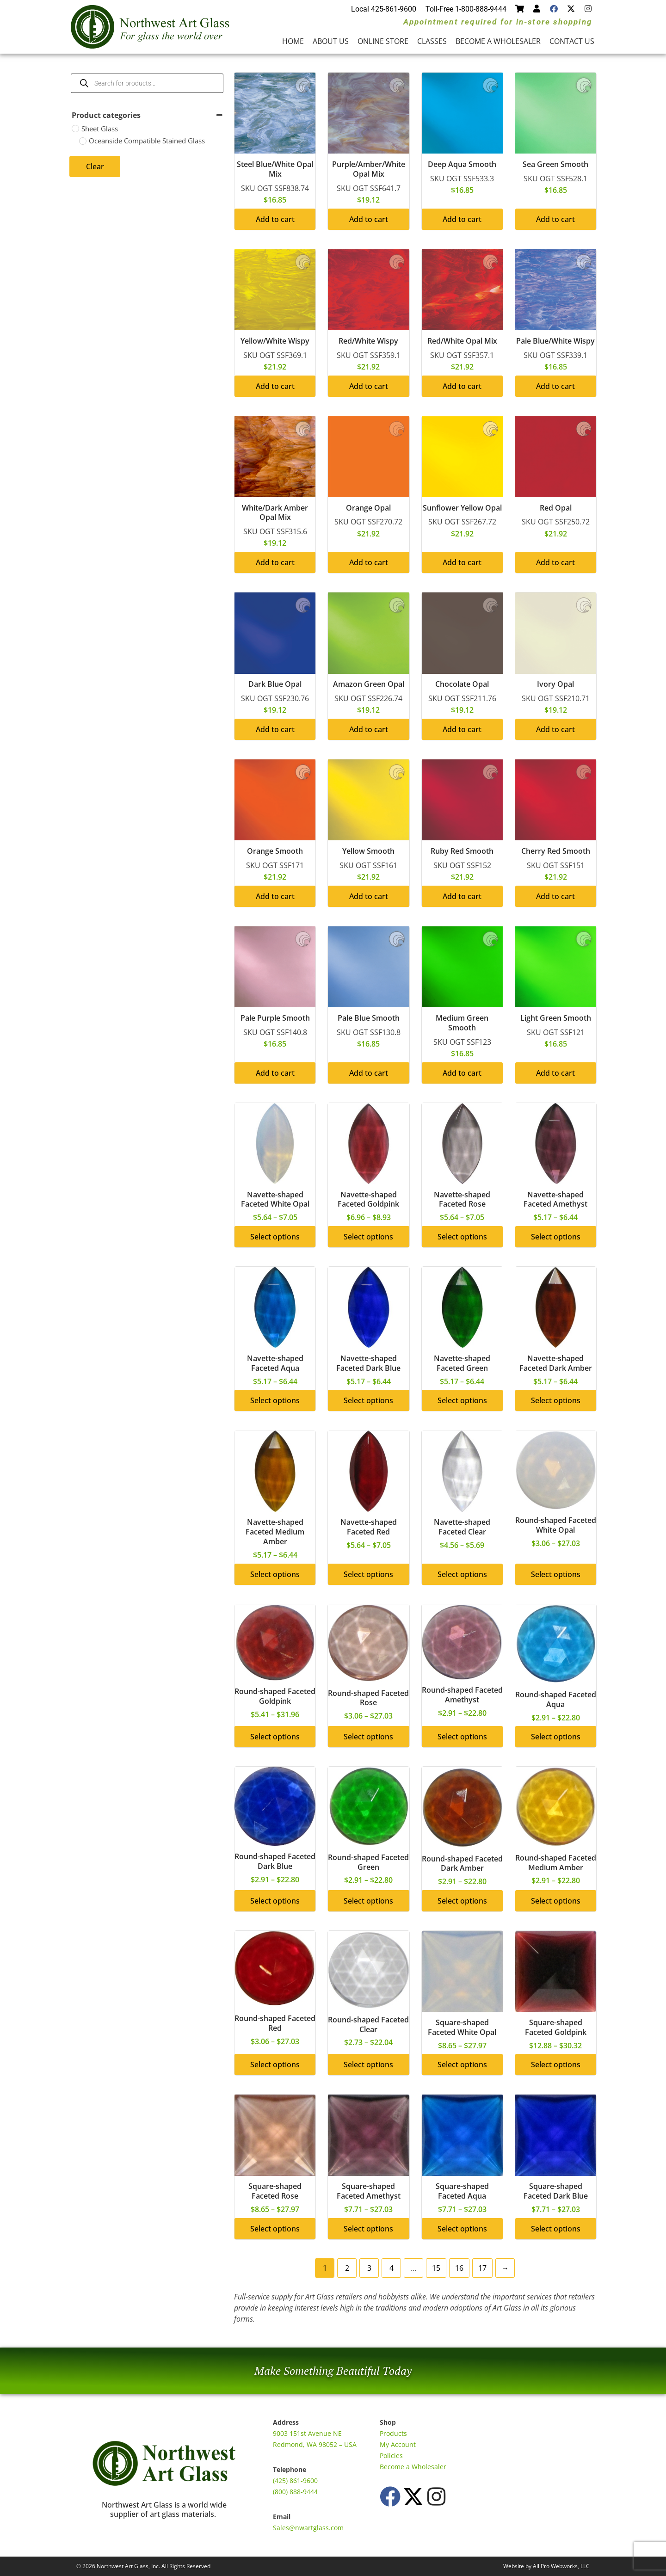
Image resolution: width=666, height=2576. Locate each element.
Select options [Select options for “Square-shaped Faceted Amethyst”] (368, 2229)
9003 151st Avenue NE (307, 2433)
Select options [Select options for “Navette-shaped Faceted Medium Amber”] (275, 1574)
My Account (398, 2444)
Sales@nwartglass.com (308, 2527)
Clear (95, 166)
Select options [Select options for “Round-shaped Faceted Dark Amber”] (462, 1901)
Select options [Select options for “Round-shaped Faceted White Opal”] (555, 1574)
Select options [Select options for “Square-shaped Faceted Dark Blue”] (555, 2229)
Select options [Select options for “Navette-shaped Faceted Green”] (462, 1400)
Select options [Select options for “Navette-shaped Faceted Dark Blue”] (368, 1400)
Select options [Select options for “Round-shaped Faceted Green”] (368, 1901)
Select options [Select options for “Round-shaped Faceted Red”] (275, 2064)
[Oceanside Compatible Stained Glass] (82, 141)
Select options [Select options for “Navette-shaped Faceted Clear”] (462, 1574)
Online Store (383, 41)
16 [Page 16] (459, 2268)
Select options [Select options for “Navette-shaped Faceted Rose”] (462, 1237)
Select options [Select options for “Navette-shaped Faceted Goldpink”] (368, 1237)
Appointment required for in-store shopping (497, 21)
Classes (432, 41)
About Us (331, 41)
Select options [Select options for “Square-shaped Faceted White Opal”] (462, 2064)
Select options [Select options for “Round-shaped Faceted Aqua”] (555, 1737)
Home (293, 41)
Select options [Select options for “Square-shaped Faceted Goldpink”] (555, 2064)
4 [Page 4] (391, 2268)
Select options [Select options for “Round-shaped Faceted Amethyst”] (462, 1737)
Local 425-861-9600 (383, 9)
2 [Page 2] (347, 2268)
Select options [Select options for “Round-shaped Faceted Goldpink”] (275, 1737)
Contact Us (571, 41)
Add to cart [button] (275, 219)
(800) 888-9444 (295, 2491)
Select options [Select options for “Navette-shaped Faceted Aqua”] (275, 1400)
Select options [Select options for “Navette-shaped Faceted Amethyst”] (555, 1237)
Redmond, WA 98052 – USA (315, 2444)
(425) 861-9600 (295, 2480)
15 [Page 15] (436, 2268)
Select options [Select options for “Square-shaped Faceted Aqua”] (462, 2229)
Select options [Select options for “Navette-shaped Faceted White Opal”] (275, 1237)
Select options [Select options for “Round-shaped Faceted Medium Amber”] (555, 1901)
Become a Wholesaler (498, 41)
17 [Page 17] (482, 2268)
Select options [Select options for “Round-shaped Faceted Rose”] (368, 1737)
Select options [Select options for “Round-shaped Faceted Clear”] (368, 2064)
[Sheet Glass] (75, 128)
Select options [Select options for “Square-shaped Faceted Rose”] (275, 2229)
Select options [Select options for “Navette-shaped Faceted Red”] (368, 1574)
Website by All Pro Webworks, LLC (546, 2566)
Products (393, 2433)
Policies (391, 2455)
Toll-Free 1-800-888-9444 (466, 9)
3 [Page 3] (369, 2268)
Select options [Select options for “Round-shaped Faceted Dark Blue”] (275, 1901)
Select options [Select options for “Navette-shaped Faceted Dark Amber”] (555, 1400)
